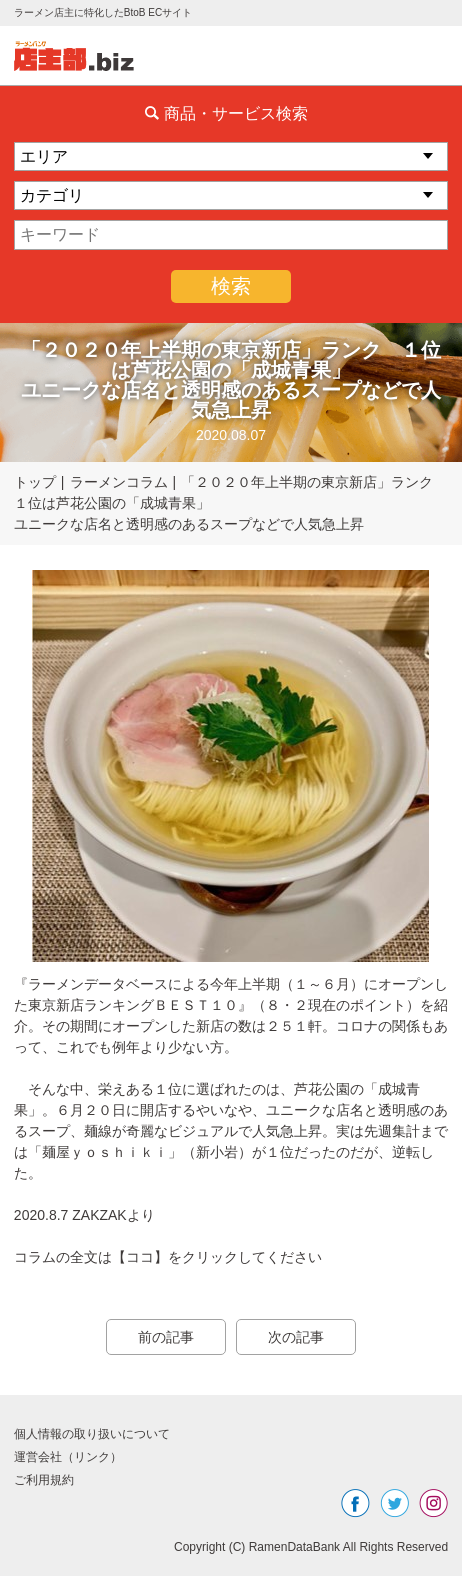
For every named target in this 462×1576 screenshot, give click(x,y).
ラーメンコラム (119, 482)
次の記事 (296, 1337)
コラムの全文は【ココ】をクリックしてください (168, 1257)
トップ (35, 482)
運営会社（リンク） (68, 1457)
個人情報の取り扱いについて (92, 1434)
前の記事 (166, 1337)
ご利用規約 (44, 1480)
